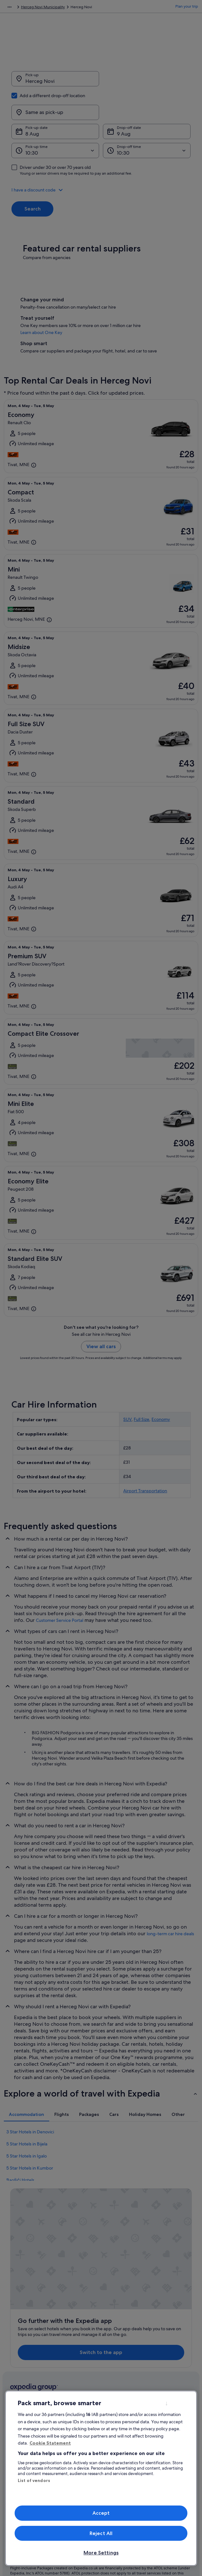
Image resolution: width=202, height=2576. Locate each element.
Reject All (101, 2533)
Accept (101, 2513)
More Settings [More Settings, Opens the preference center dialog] (101, 2553)
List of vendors (34, 2480)
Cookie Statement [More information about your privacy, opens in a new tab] (50, 2443)
